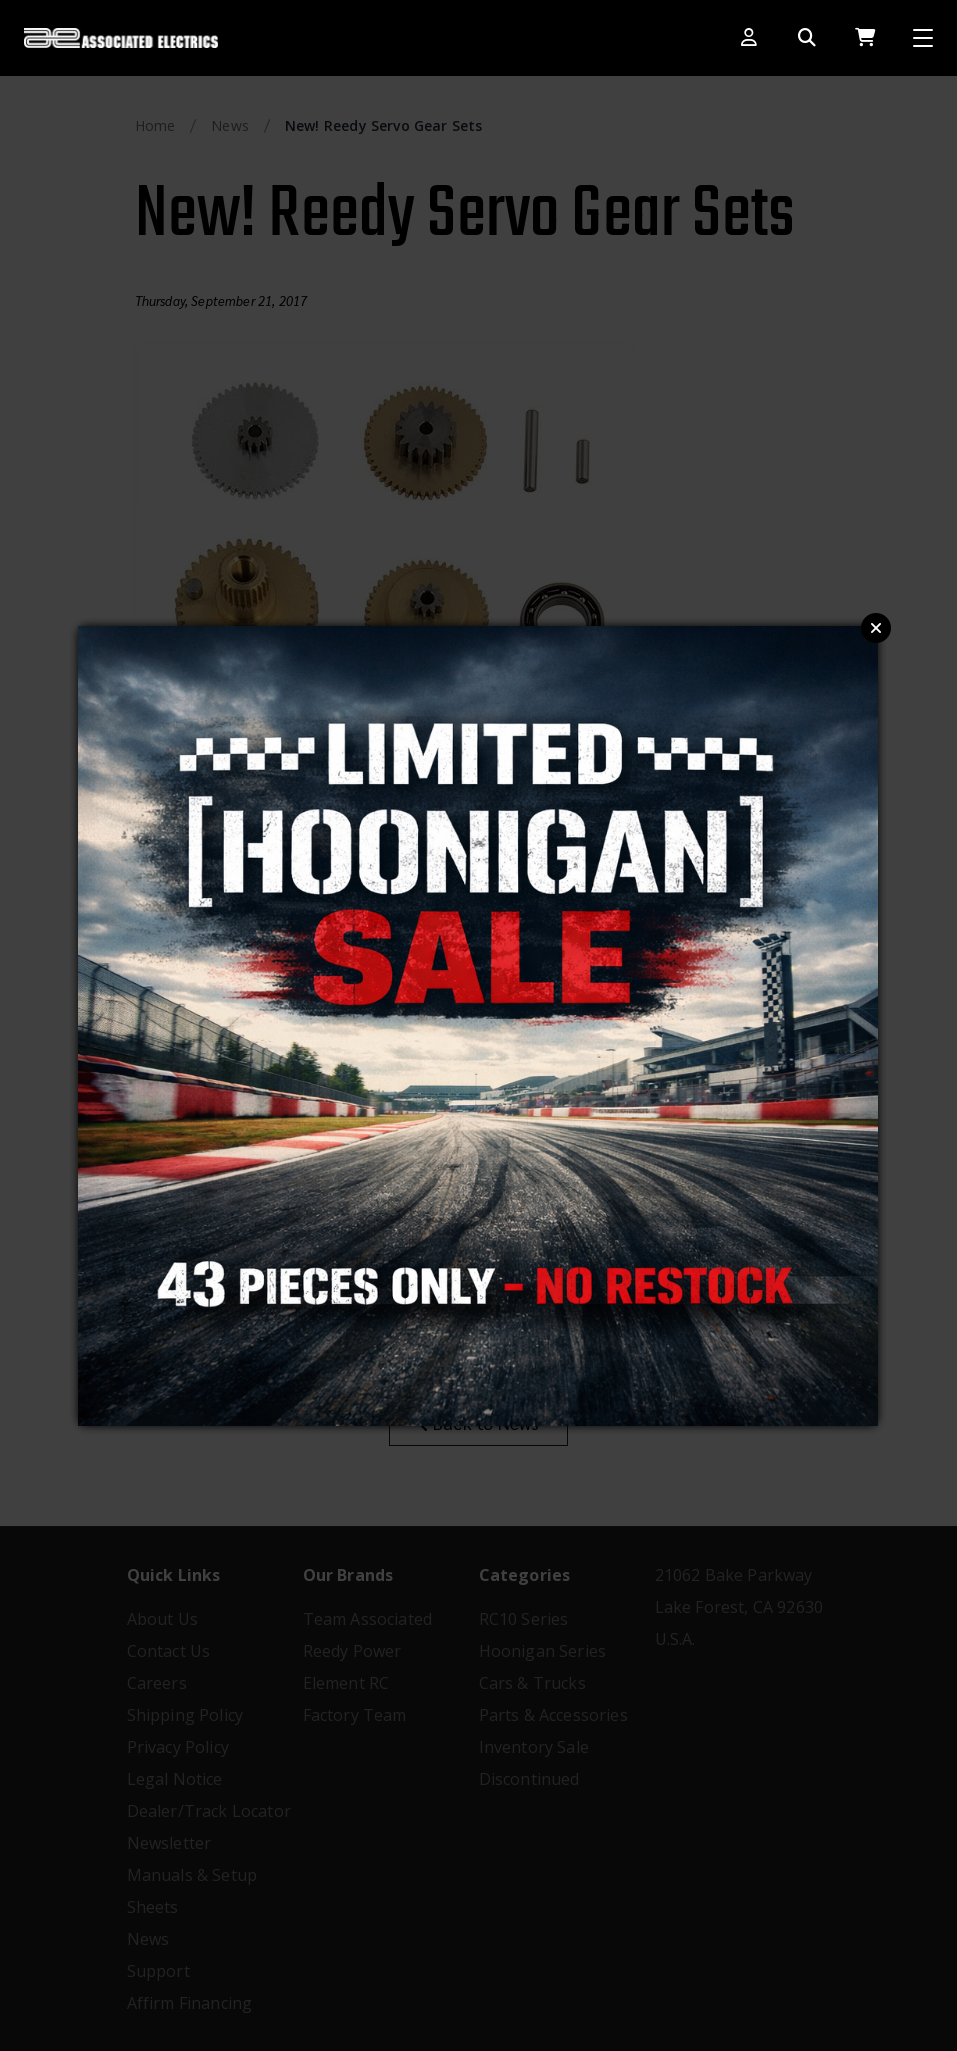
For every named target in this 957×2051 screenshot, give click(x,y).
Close (876, 628)
